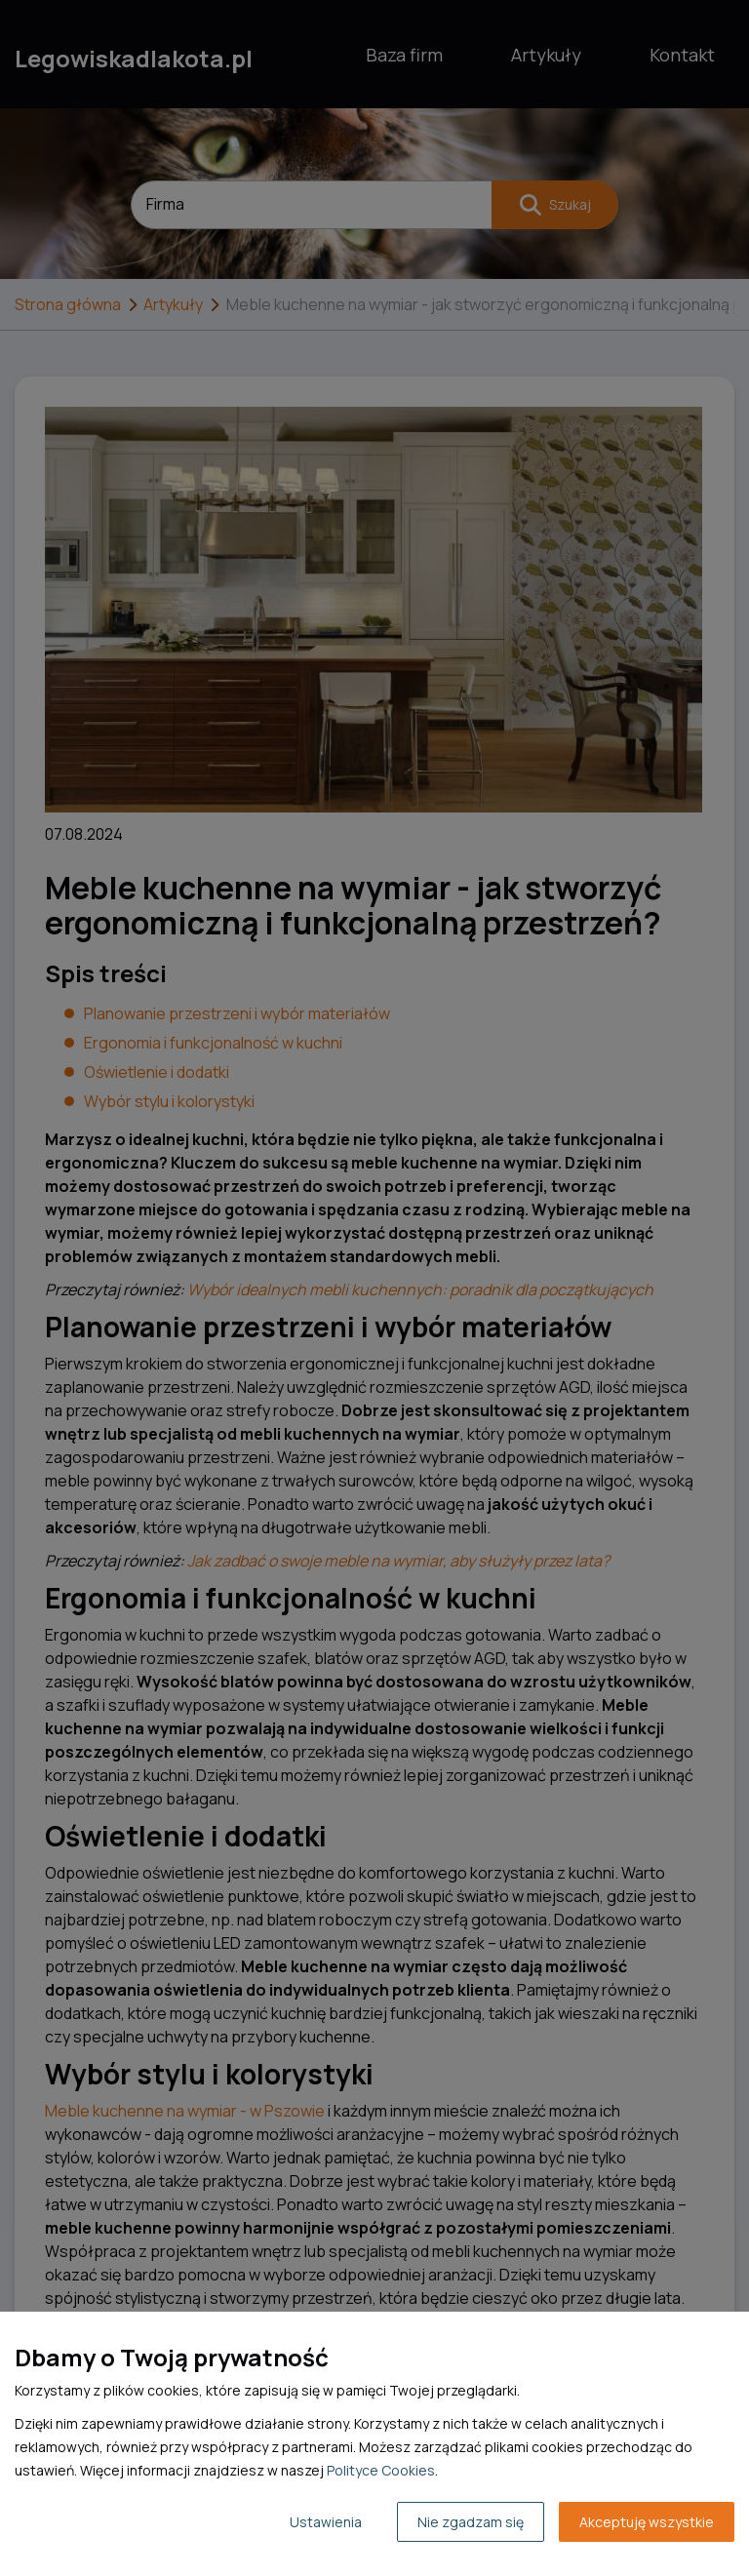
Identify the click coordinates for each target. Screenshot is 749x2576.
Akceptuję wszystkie (646, 2522)
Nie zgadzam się (470, 2522)
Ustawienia (326, 2522)
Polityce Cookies (381, 2470)
